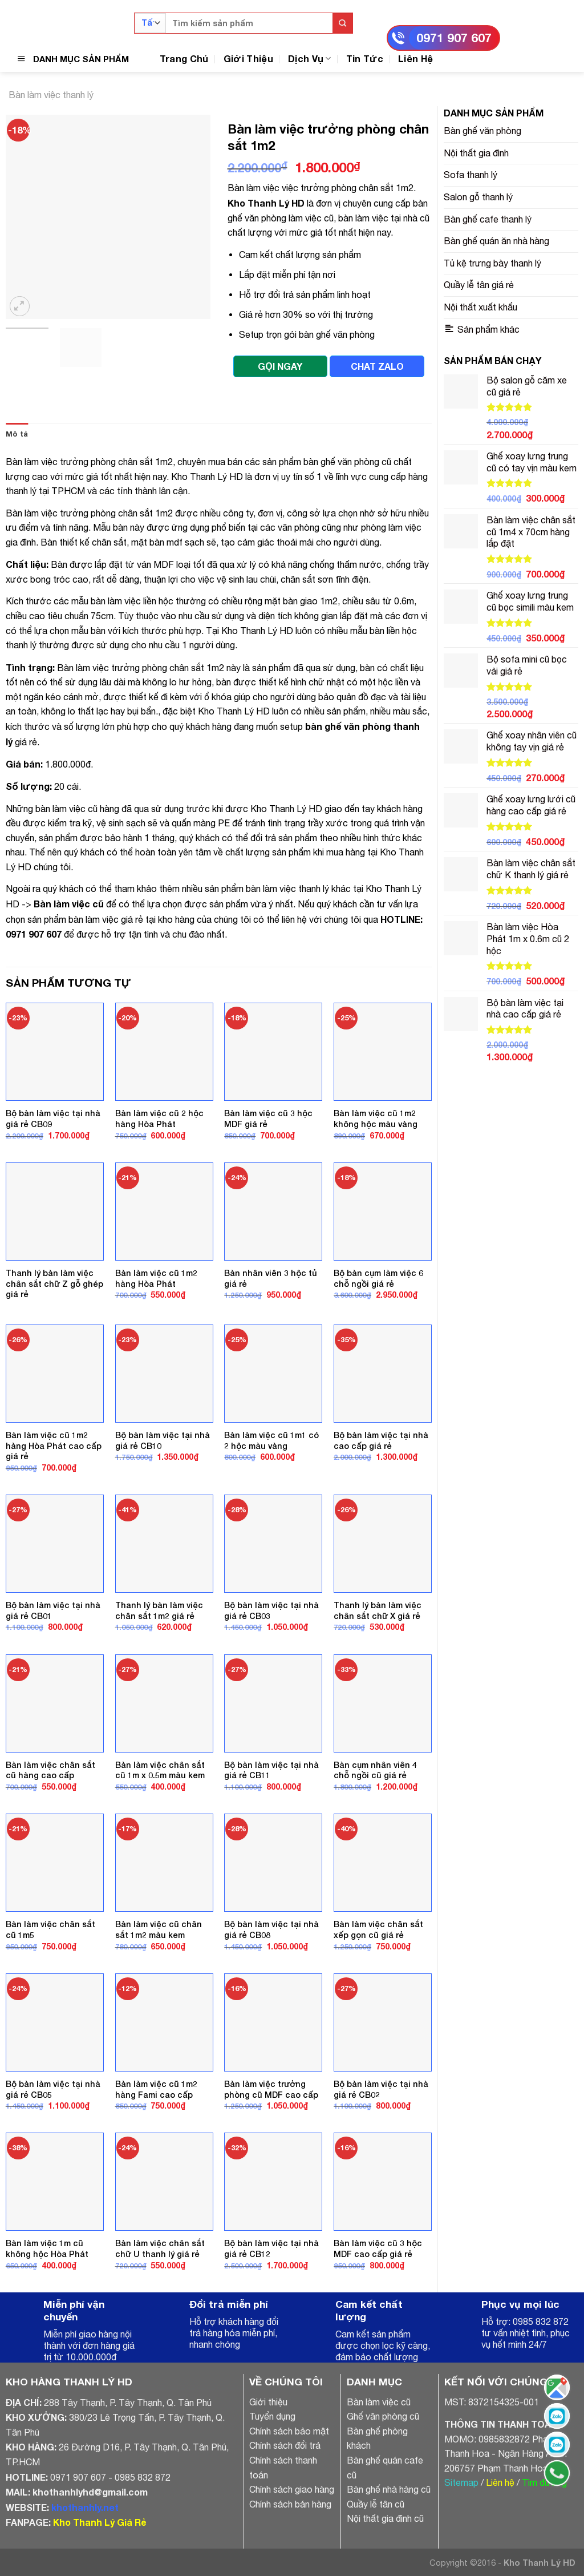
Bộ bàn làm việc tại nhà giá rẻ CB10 (162, 1440)
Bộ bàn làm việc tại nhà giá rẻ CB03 (271, 1610)
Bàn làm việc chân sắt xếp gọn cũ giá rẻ (378, 1929)
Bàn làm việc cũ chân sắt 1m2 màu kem (158, 1929)
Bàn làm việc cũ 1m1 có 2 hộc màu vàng (271, 1440)
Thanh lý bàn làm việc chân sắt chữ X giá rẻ (377, 1610)
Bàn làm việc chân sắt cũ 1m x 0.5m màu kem (160, 1770)
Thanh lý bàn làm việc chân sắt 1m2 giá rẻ (159, 1610)
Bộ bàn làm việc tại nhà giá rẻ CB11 (271, 1770)
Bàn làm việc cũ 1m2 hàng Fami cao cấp (156, 2089)
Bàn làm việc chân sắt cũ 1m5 (50, 1929)
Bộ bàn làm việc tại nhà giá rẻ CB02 (381, 2089)
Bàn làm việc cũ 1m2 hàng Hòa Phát (156, 1278)
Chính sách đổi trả (285, 2445)
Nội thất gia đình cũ (385, 2518)
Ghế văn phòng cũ (383, 2416)
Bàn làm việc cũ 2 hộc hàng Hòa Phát (159, 1118)
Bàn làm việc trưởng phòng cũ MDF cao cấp (271, 2089)
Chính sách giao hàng (291, 2489)
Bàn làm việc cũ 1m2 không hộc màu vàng (375, 1118)
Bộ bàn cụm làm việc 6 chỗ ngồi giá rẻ (378, 1278)
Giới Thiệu (248, 58)
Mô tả (17, 434)
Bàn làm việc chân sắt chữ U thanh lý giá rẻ (160, 2248)
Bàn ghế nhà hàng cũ (389, 2489)
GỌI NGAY (280, 366)
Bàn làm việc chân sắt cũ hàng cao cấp (50, 1770)
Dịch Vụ (309, 58)
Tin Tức (364, 58)
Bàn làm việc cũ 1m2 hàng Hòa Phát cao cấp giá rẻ (54, 1445)
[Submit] (342, 23)
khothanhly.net (85, 2507)
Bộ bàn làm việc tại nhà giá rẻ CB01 (53, 1610)
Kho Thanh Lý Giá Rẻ (99, 2522)
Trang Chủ (184, 58)
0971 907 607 (454, 38)
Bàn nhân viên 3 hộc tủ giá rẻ (270, 1278)
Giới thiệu (268, 2402)
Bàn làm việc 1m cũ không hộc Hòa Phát (47, 2248)
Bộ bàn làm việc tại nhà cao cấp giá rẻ (381, 1440)
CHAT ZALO (377, 366)
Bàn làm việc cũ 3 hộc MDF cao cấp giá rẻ (378, 2248)
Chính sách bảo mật (289, 2431)
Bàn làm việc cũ (69, 903)
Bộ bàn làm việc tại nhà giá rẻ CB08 (271, 1929)
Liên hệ (500, 2482)
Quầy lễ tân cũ (375, 2504)
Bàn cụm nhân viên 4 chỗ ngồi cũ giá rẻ (375, 1770)
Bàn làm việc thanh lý (51, 95)
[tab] (17, 434)
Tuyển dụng (272, 2416)
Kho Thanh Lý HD (266, 202)
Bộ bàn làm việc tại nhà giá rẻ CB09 (53, 1118)
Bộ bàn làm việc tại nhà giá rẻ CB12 (271, 2248)
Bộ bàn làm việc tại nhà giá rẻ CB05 (53, 2089)
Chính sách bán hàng (290, 2504)
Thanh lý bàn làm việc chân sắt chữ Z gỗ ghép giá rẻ (54, 1283)
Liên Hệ (415, 58)
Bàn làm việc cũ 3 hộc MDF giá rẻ (268, 1118)
